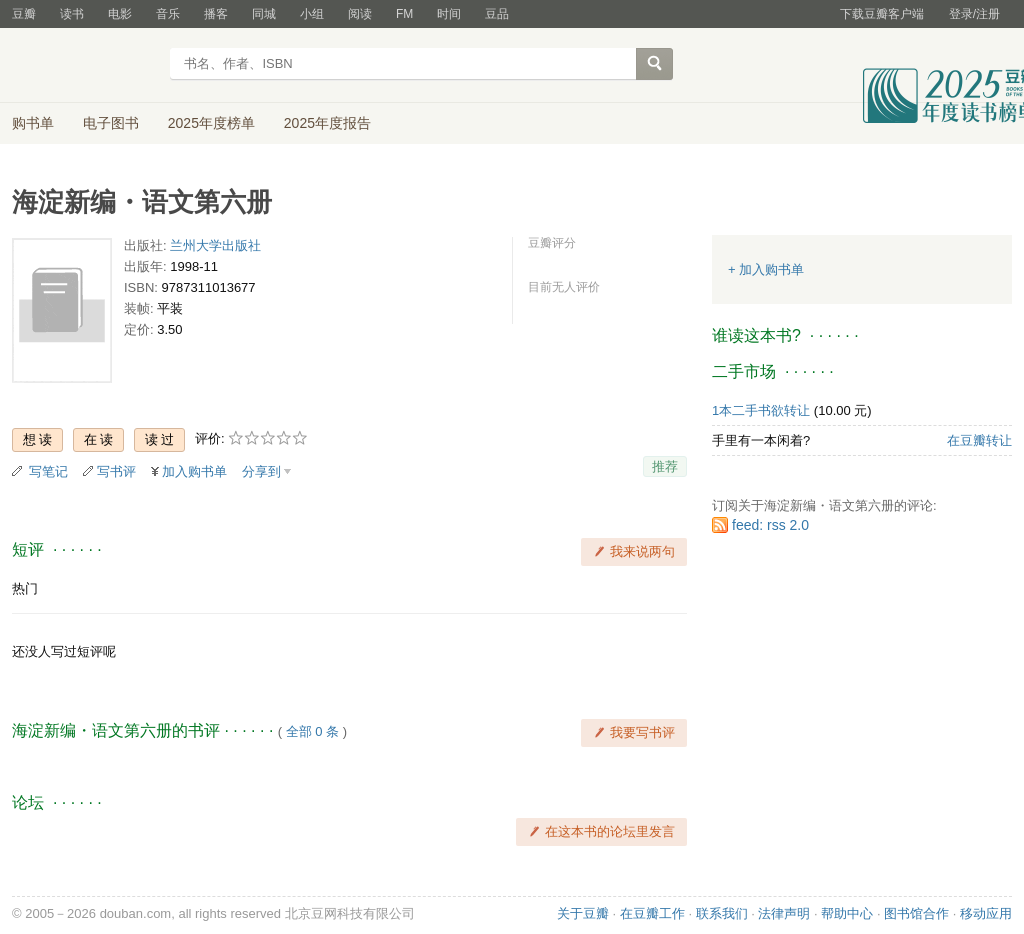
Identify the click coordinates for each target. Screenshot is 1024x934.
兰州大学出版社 (215, 245)
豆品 (497, 14)
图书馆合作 (916, 913)
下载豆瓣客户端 (882, 14)
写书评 (116, 471)
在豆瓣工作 (652, 913)
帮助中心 (847, 913)
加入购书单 (194, 471)
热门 (25, 588)
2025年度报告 (327, 123)
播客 (216, 14)
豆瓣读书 (84, 66)
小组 (312, 14)
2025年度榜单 (211, 123)
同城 (264, 14)
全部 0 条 (312, 731)
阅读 (360, 14)
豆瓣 (24, 14)
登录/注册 (974, 14)
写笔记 (48, 471)
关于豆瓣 (583, 913)
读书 (72, 14)
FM (404, 14)
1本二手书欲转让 (761, 410)
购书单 (33, 123)
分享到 (261, 471)
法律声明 (784, 913)
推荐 (665, 466)
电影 (120, 14)
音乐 (168, 14)
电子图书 (111, 123)
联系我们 (722, 913)
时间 (449, 14)
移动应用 (986, 913)
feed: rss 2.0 (770, 525)
